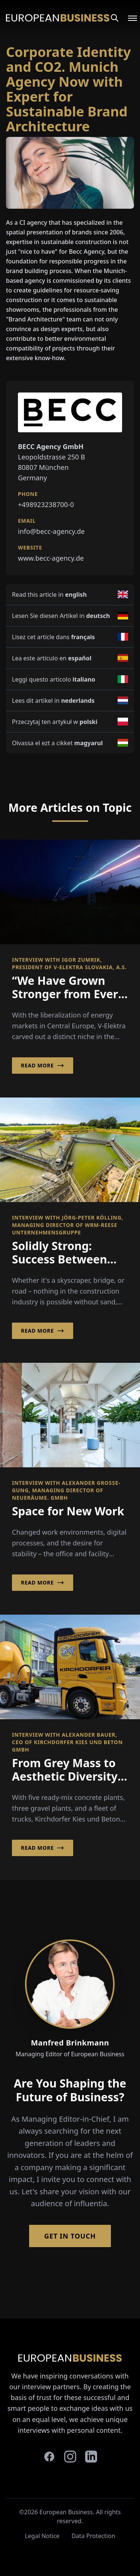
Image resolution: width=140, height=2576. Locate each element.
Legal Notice (42, 2536)
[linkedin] (91, 2457)
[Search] (114, 17)
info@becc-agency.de (51, 531)
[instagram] (70, 2457)
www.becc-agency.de (51, 558)
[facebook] (49, 2457)
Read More (42, 1065)
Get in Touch (70, 2235)
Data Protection (93, 2536)
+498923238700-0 (46, 504)
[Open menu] (128, 18)
